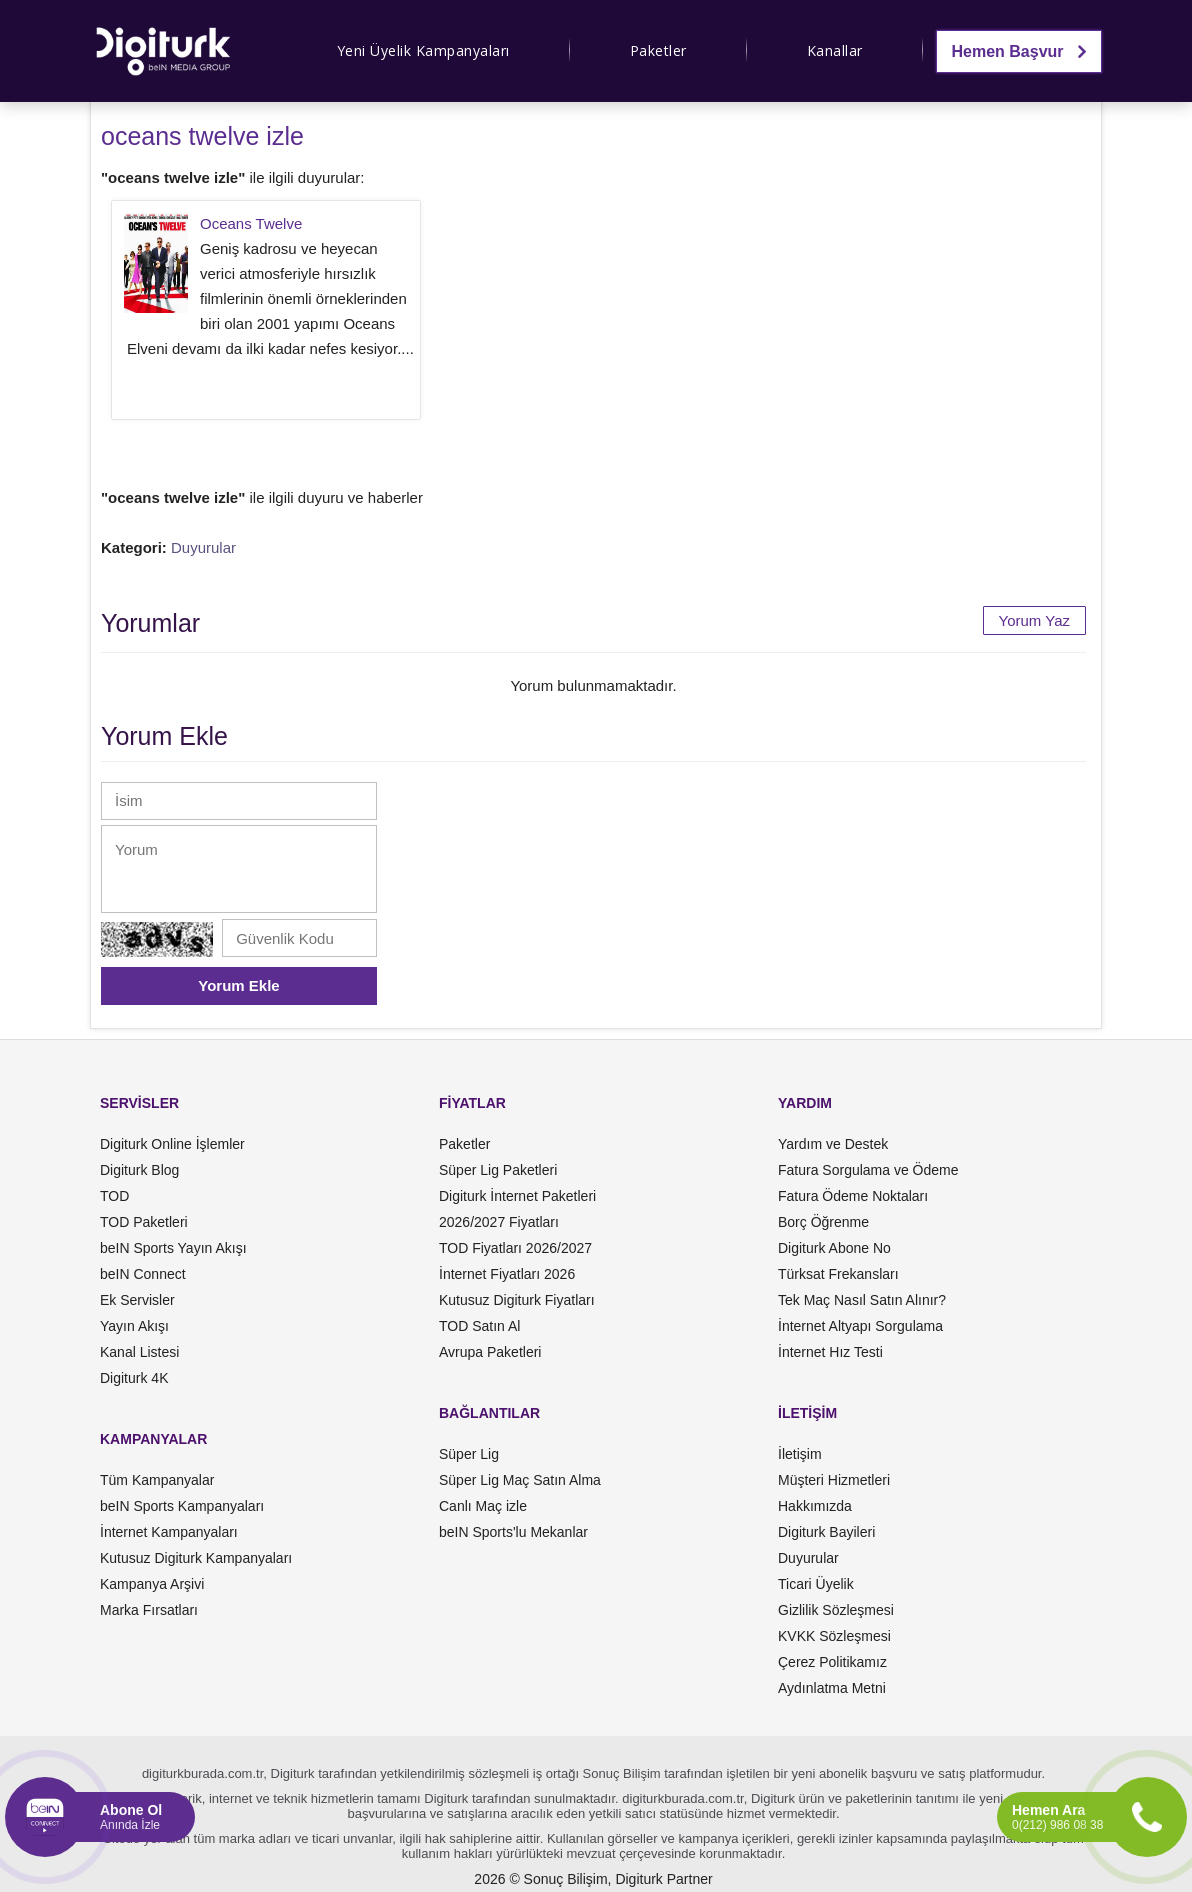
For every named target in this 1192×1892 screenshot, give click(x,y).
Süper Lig (469, 1454)
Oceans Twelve (251, 223)
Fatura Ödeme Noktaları (853, 1196)
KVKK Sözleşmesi (834, 1636)
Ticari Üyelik (816, 1584)
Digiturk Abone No (834, 1248)
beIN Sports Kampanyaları (182, 1506)
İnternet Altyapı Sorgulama (860, 1326)
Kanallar (835, 50)
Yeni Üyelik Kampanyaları (423, 50)
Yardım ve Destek (833, 1144)
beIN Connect (143, 1274)
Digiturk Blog (139, 1170)
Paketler (658, 50)
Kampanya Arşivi (152, 1584)
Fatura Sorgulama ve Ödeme (868, 1170)
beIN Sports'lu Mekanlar (513, 1532)
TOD (114, 1196)
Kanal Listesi (139, 1352)
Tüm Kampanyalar (157, 1480)
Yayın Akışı (134, 1326)
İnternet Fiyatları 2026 (507, 1274)
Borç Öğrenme (823, 1222)
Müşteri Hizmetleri (834, 1480)
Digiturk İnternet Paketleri (517, 1196)
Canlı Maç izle (483, 1506)
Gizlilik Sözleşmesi (836, 1610)
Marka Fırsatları (149, 1610)
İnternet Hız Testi (830, 1352)
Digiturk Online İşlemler (172, 1144)
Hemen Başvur (1019, 51)
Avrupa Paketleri (490, 1352)
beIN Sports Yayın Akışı (173, 1248)
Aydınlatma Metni (832, 1688)
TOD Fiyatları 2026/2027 (515, 1248)
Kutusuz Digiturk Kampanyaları (196, 1558)
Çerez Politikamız (832, 1662)
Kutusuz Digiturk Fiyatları (517, 1300)
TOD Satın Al (479, 1326)
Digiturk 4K (134, 1378)
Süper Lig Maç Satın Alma (520, 1480)
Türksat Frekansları (838, 1274)
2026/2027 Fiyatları (499, 1222)
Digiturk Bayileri (826, 1532)
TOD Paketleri (144, 1222)
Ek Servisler (137, 1300)
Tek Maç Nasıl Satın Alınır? (862, 1300)
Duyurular (203, 547)
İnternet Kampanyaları (169, 1532)
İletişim (800, 1454)
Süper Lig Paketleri (498, 1170)
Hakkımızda (815, 1506)
